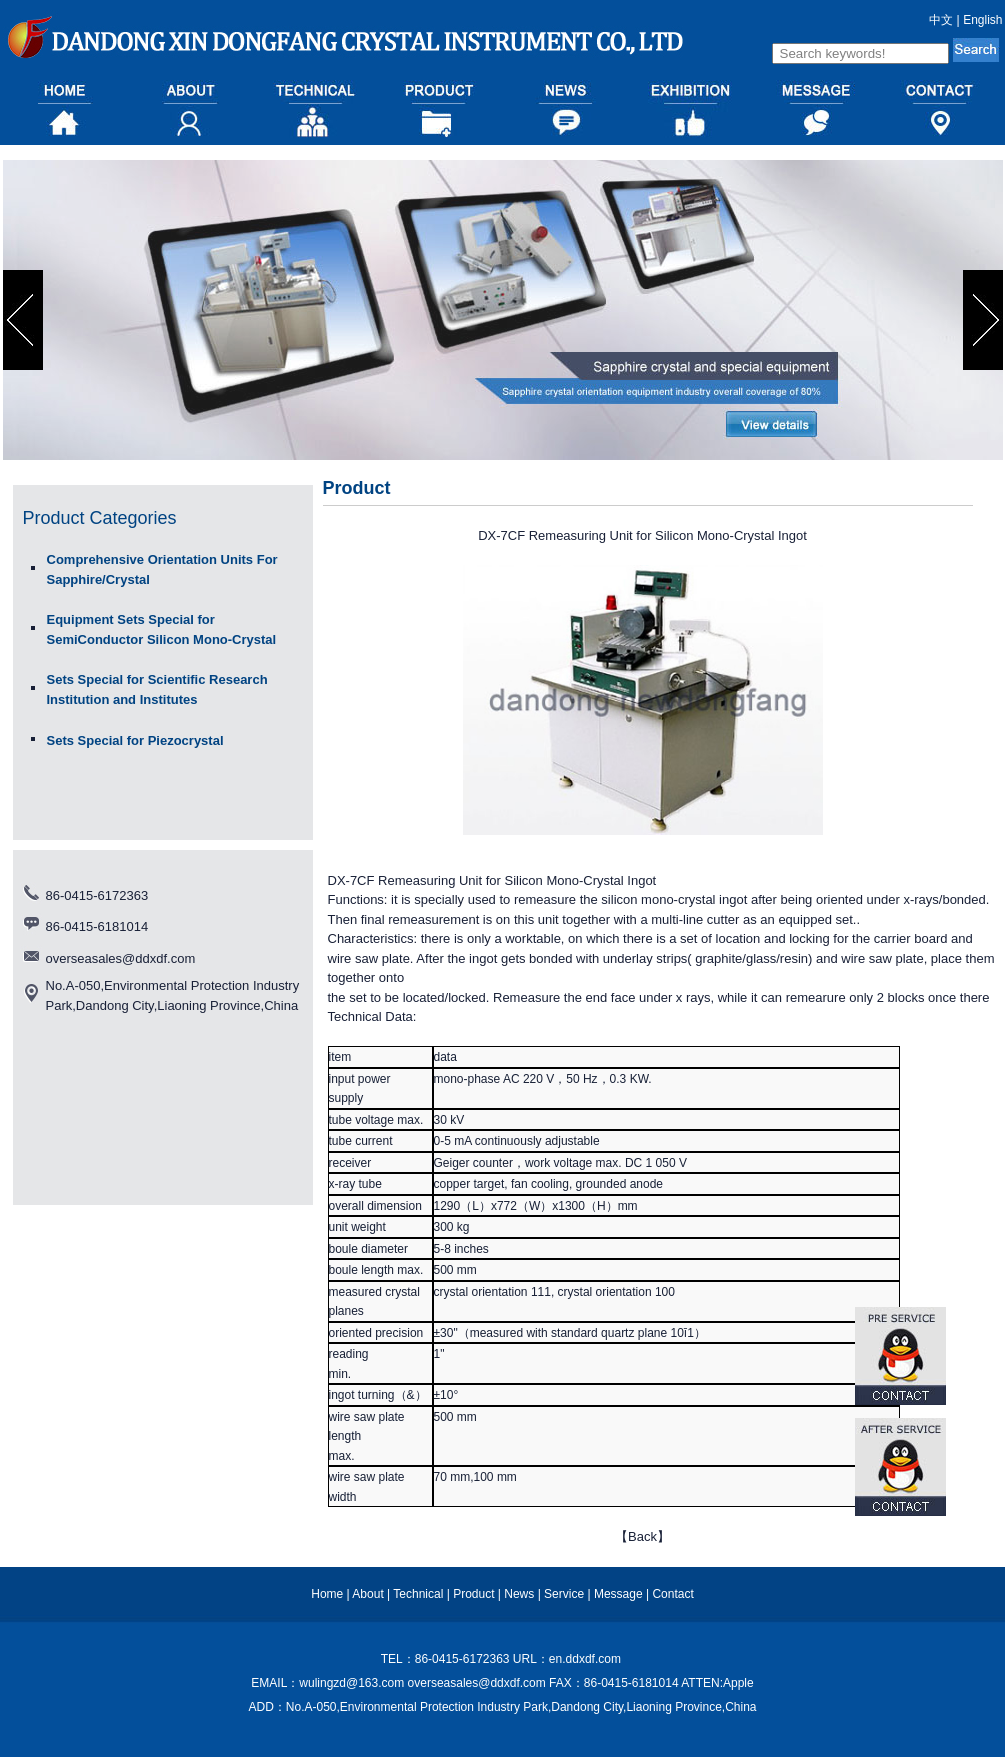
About (367, 1594)
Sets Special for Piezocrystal (135, 740)
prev (25, 320)
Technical (418, 1594)
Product (473, 1594)
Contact (672, 1594)
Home (327, 1594)
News (519, 1594)
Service (564, 1594)
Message (618, 1594)
